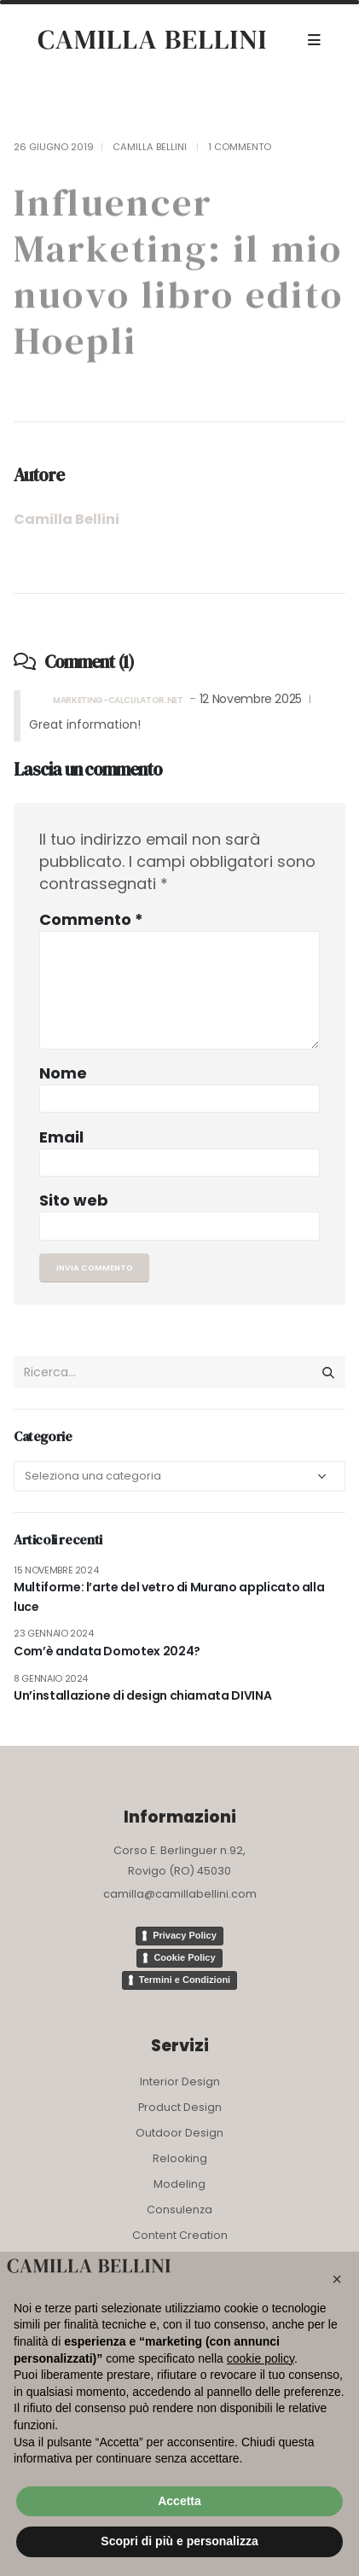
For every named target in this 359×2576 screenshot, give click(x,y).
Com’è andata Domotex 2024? (107, 1651)
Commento (91, 919)
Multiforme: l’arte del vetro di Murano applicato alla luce (169, 1596)
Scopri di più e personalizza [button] (179, 2541)
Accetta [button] (179, 2501)
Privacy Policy (185, 1935)
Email (61, 1137)
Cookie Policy (184, 1957)
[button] (336, 2279)
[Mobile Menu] (314, 40)
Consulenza (179, 2209)
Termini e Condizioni (184, 1979)
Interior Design (180, 2081)
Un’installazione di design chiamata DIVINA (142, 1695)
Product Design (180, 2107)
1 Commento (239, 147)
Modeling (179, 2184)
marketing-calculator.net (118, 700)
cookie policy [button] (260, 2358)
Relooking (180, 2158)
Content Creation (180, 2235)
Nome (63, 1073)
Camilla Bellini (150, 147)
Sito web (73, 1200)
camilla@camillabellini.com (180, 1894)
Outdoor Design (179, 2132)
